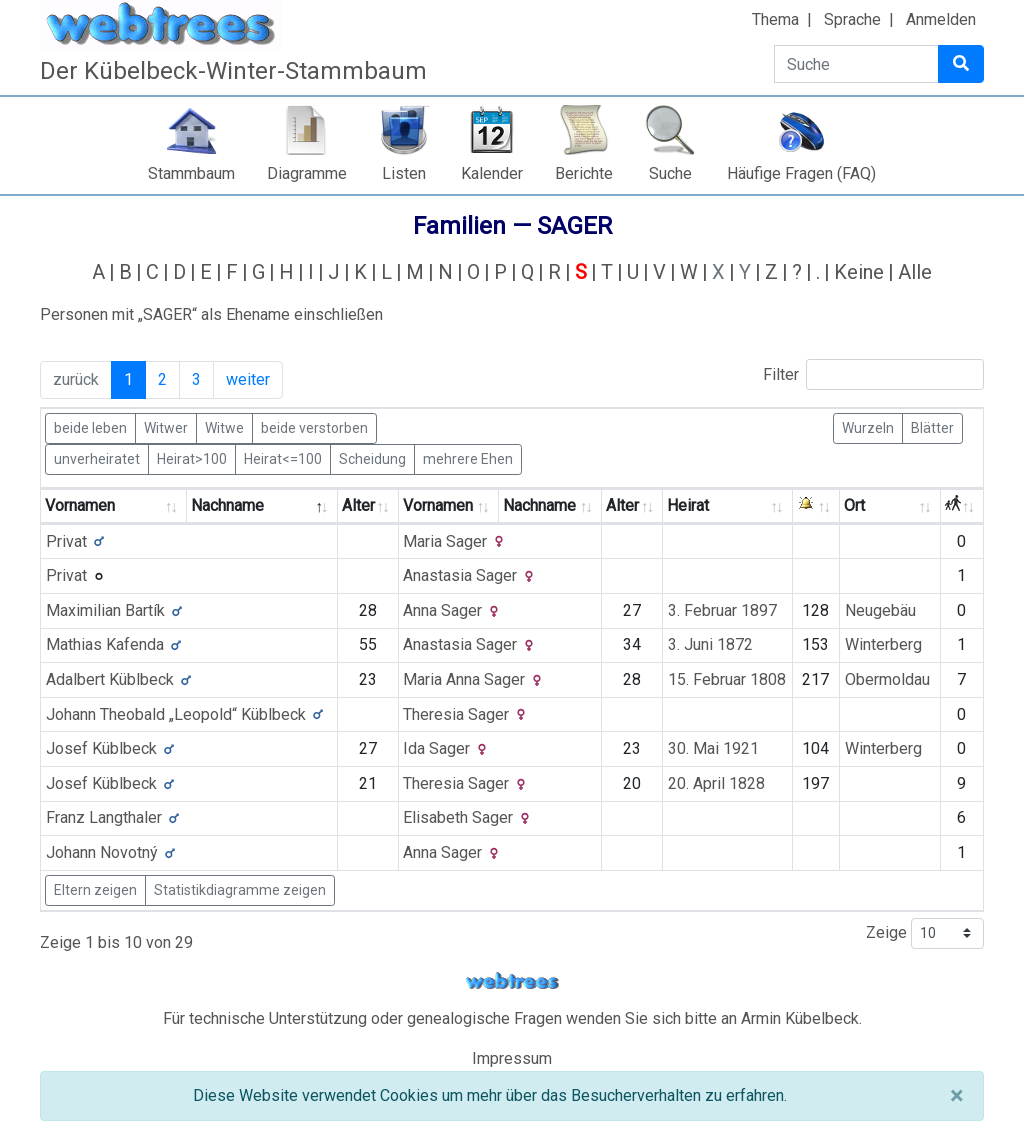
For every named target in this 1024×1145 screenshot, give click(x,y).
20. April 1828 (716, 783)
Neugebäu (880, 610)
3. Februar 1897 (722, 610)
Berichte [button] (584, 173)
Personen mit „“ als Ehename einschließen (211, 314)
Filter (873, 374)
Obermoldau (887, 679)
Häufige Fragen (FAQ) (801, 173)
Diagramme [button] (307, 173)
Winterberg (883, 644)
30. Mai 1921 (713, 748)
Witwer (166, 427)
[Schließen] (956, 1096)
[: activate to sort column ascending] (816, 506)
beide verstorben (314, 427)
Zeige (925, 933)
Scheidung (372, 458)
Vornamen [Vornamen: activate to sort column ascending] (80, 505)
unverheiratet (97, 458)
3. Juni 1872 (710, 644)
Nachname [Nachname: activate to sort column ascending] (539, 505)
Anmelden (941, 19)
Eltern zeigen (95, 890)
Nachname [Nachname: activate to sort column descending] (227, 505)
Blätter (932, 427)
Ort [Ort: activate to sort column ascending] (854, 505)
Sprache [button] (852, 19)
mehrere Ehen (468, 458)
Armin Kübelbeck (800, 1018)
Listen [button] (404, 173)
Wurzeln (868, 427)
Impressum (512, 1058)
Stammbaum (191, 173)
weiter (248, 379)
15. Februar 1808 (727, 679)
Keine (859, 272)
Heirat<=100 (283, 458)
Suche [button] (670, 173)
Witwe (224, 427)
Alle (915, 272)
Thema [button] (775, 19)
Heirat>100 (192, 458)
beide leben (90, 427)
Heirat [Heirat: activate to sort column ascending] (688, 505)
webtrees (512, 981)
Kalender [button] (492, 173)
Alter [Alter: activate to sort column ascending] (358, 505)
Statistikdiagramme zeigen (240, 890)
